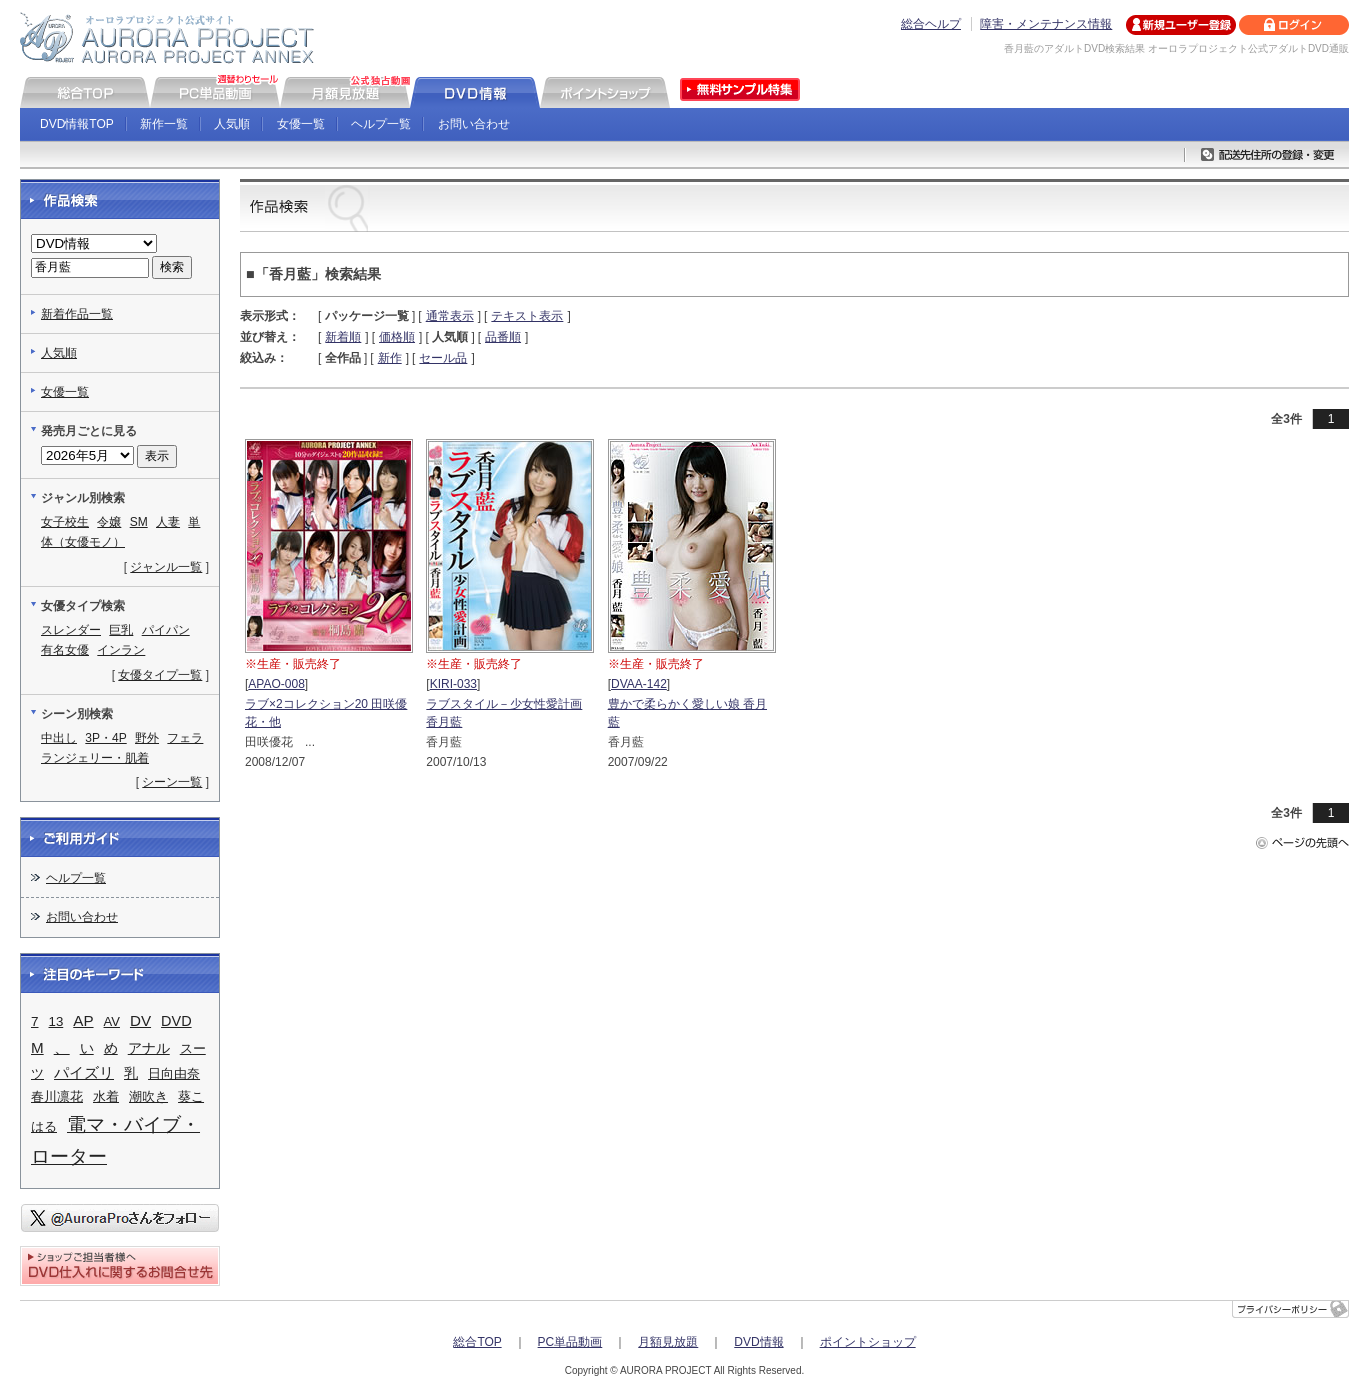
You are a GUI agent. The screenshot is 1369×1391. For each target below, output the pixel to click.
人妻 (168, 522)
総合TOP (477, 1342)
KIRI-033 (453, 684)
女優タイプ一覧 (160, 675)
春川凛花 (57, 1096)
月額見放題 (668, 1342)
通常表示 (450, 316)
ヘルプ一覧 (381, 124)
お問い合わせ (474, 124)
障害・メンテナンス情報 (1046, 24)
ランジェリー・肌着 (95, 758)
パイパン (166, 630)
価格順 (397, 337)
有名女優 (65, 650)
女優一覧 (301, 124)
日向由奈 (174, 1073)
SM (139, 522)
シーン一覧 (172, 782)
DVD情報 (758, 1342)
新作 (390, 358)
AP (83, 1020)
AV (112, 1021)
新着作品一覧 (77, 314)
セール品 (443, 358)
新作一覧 (164, 124)
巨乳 (121, 630)
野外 (147, 738)
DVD (176, 1021)
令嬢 (109, 522)
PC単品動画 (570, 1342)
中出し (59, 738)
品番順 (503, 337)
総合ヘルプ (931, 24)
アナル (149, 1048)
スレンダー (71, 630)
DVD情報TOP (77, 124)
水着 (106, 1096)
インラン (121, 650)
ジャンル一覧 (166, 567)
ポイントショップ (868, 1342)
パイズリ (84, 1073)
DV (140, 1020)
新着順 (343, 337)
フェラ (185, 738)
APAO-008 (276, 684)
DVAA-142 (639, 684)
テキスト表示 (527, 316)
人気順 (232, 124)
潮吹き (148, 1096)
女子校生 (65, 522)
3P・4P (105, 738)
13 (56, 1021)
